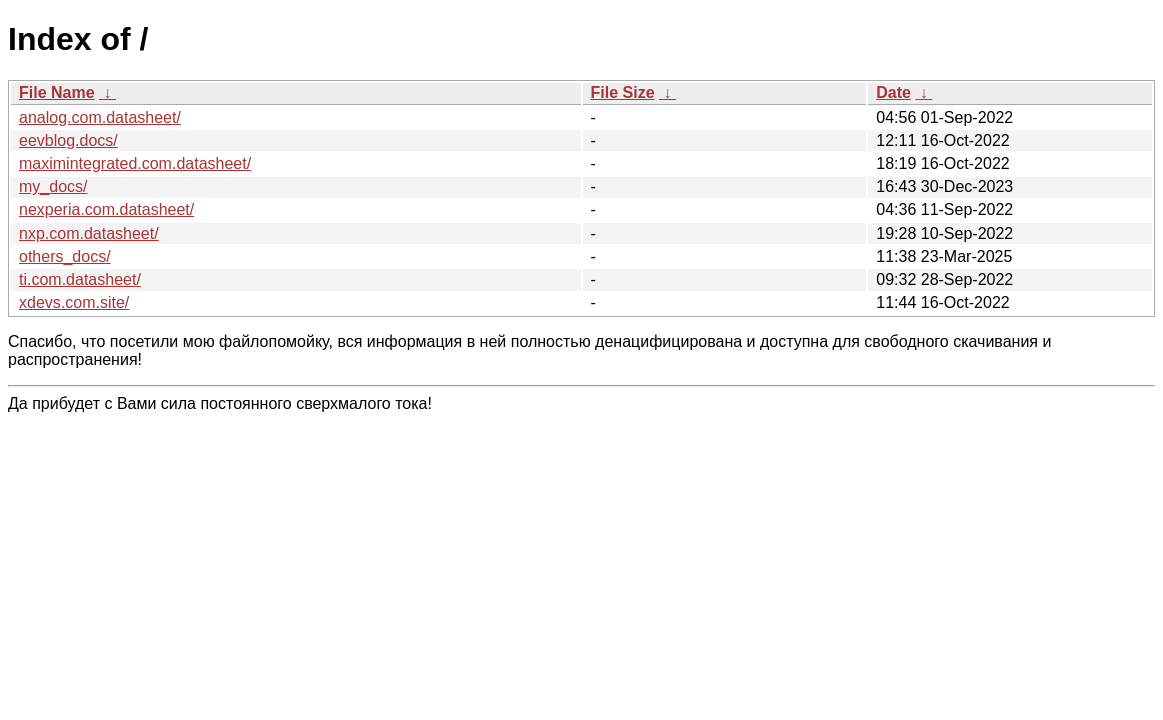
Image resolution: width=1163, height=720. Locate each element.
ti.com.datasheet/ (80, 279)
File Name (57, 92)
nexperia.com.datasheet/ (106, 209)
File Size (623, 92)
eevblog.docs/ (68, 140)
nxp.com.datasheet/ (89, 233)
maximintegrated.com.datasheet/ (135, 163)
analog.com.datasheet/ (100, 117)
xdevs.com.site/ (74, 302)
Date (893, 92)
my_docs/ (53, 186)
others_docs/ (65, 256)
